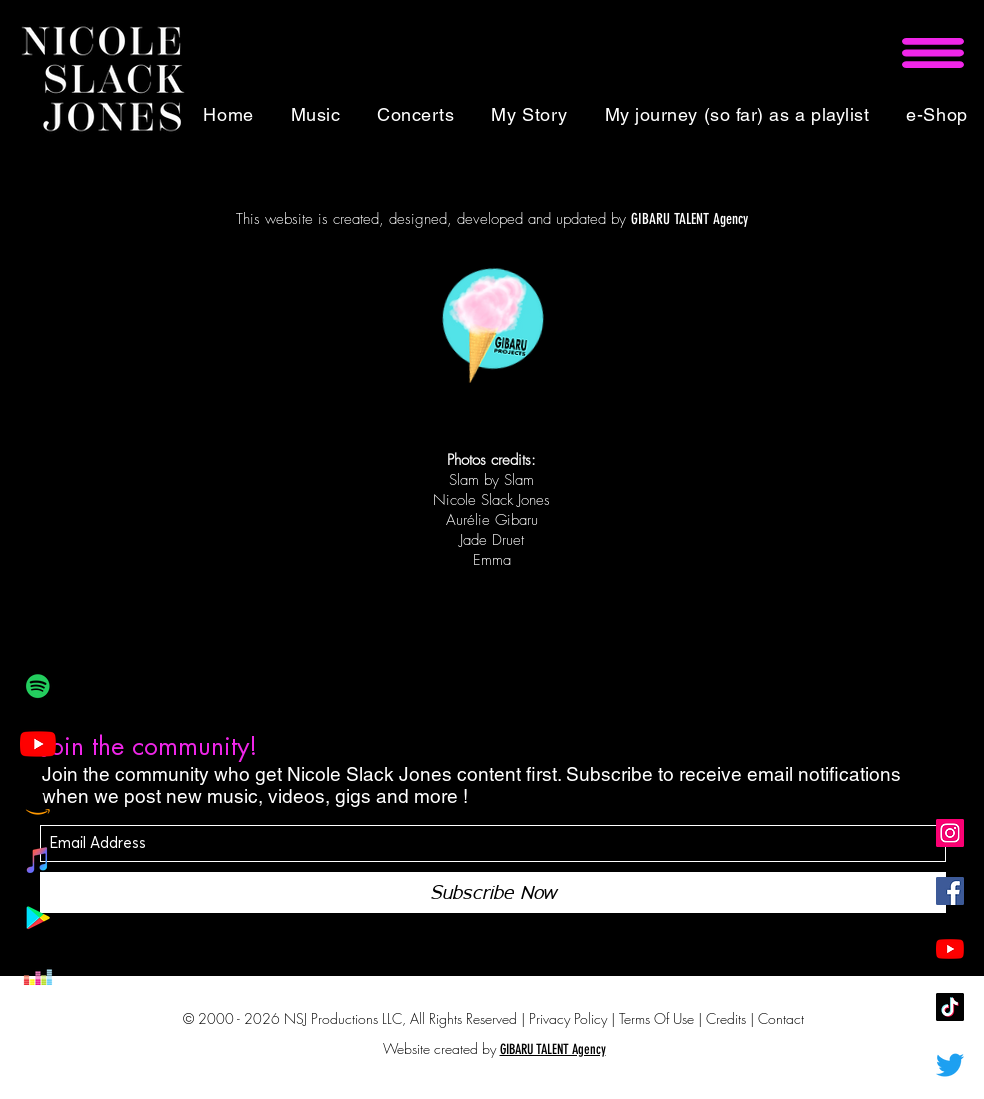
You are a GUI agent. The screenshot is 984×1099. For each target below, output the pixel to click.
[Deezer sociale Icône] (38, 976)
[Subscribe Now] (493, 892)
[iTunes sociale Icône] (38, 860)
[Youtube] (38, 744)
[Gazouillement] (950, 1065)
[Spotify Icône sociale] (38, 686)
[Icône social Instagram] (950, 833)
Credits (728, 1018)
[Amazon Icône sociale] (38, 802)
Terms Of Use (656, 1018)
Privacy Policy (568, 1018)
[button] (933, 53)
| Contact (777, 1018)
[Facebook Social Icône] (950, 891)
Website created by (439, 1048)
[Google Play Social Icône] (38, 918)
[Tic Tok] (950, 1007)
